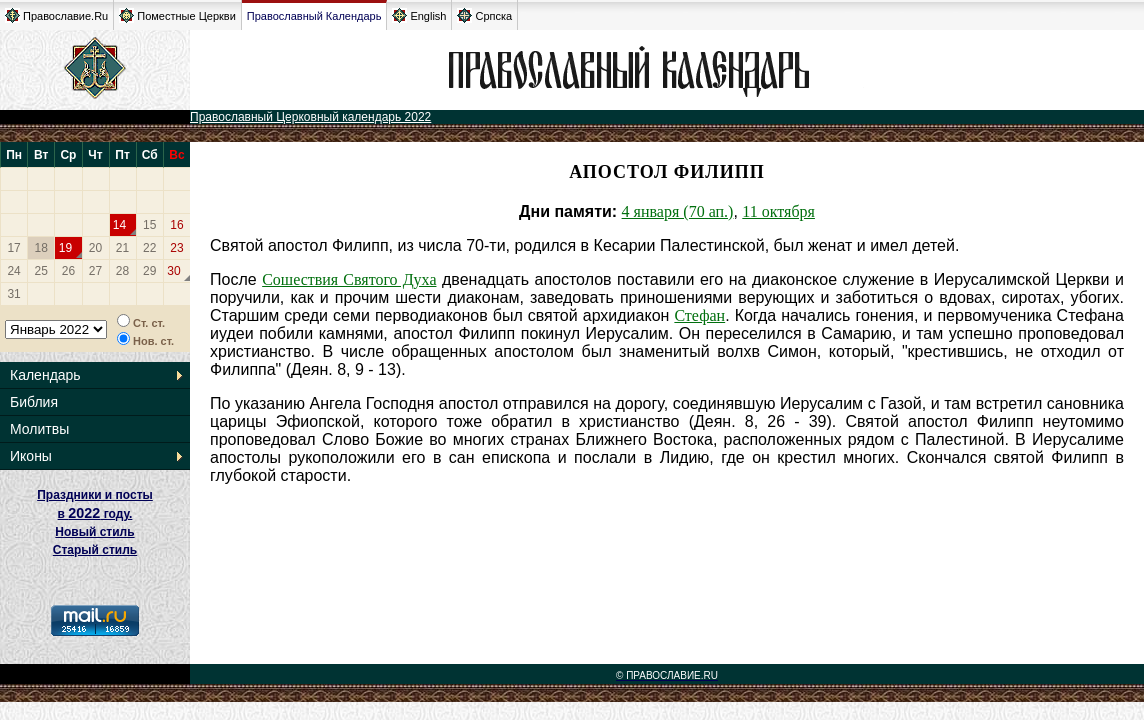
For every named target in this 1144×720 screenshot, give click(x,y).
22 (149, 248)
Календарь (45, 375)
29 (149, 271)
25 (41, 271)
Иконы (31, 456)
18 (41, 248)
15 (149, 225)
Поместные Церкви (177, 15)
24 (13, 271)
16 (176, 225)
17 (13, 248)
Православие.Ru (56, 15)
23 (176, 248)
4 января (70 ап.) (678, 211)
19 (65, 248)
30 (173, 271)
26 (68, 271)
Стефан (699, 315)
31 (13, 294)
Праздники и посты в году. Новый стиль (95, 513)
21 (122, 248)
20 (95, 248)
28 (122, 271)
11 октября (778, 211)
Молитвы (39, 429)
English (419, 15)
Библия (34, 402)
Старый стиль (95, 550)
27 (95, 271)
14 (119, 225)
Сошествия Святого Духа (349, 279)
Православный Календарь (314, 16)
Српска (484, 15)
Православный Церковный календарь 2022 (310, 117)
